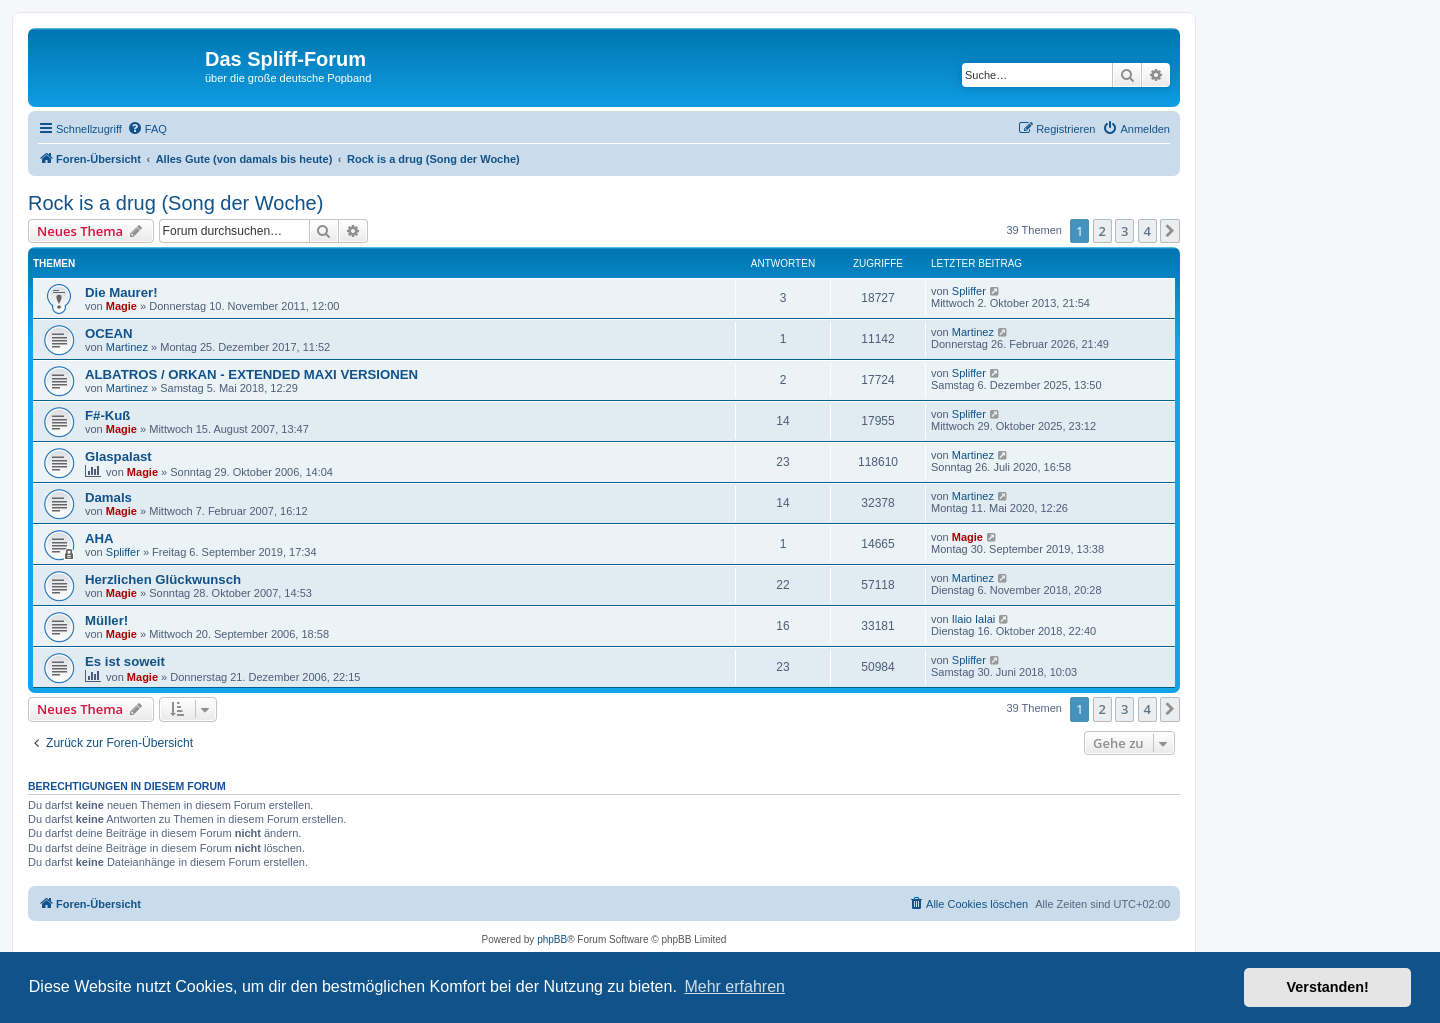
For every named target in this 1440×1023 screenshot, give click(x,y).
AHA (99, 538)
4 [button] (1147, 231)
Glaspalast (118, 456)
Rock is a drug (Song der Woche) (175, 203)
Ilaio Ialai (973, 619)
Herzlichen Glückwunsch (163, 579)
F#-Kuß (107, 415)
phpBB (552, 939)
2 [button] (1102, 231)
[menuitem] (147, 129)
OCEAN (109, 333)
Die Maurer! (121, 292)
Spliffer (969, 291)
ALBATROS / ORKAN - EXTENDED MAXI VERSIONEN (251, 374)
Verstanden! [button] (1328, 987)
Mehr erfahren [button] (734, 986)
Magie (121, 306)
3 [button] (1124, 231)
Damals (108, 497)
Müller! (106, 620)
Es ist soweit (125, 661)
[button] (1170, 231)
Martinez (127, 347)
